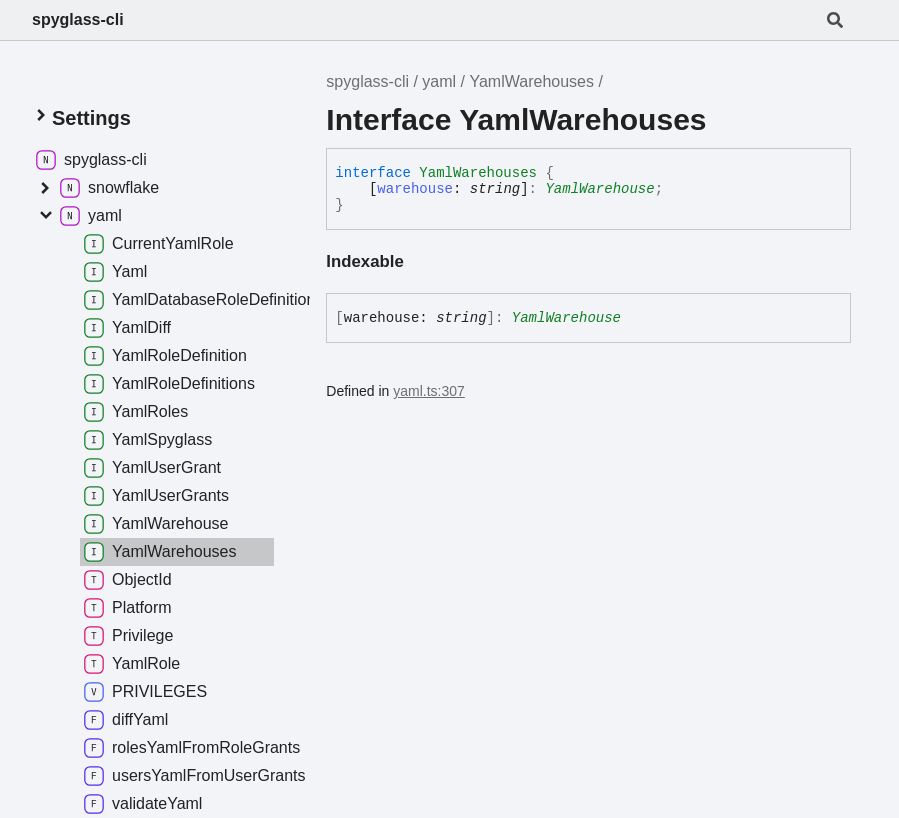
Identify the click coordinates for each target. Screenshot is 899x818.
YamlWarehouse (599, 189)
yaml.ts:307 (429, 391)
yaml (439, 81)
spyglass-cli (78, 19)
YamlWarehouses (531, 81)
